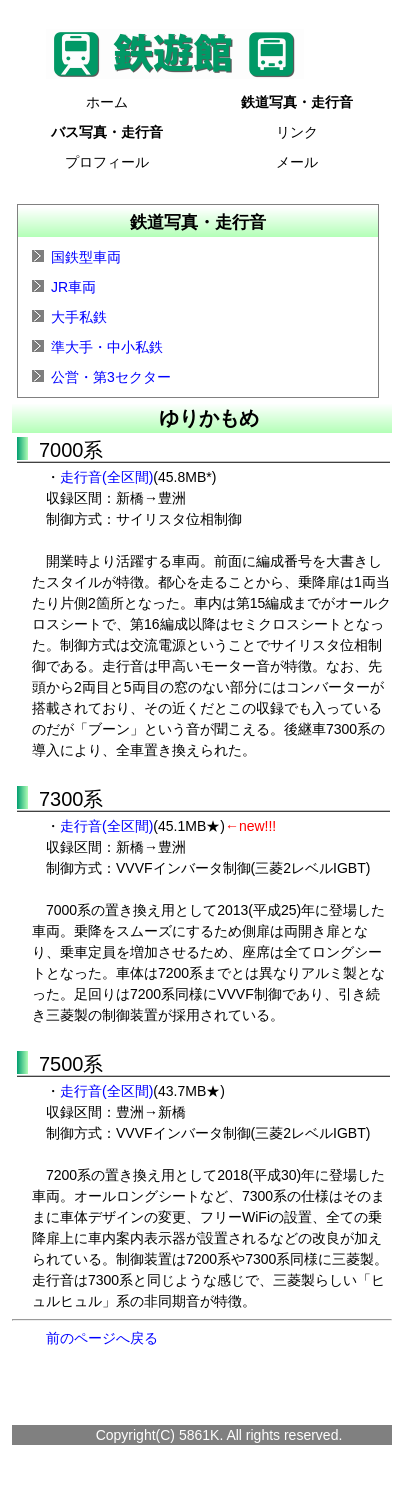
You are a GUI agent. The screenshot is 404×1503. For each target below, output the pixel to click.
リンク (297, 132)
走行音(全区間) (106, 477)
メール (297, 162)
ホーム (107, 102)
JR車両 (73, 287)
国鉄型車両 (86, 257)
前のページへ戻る (102, 1338)
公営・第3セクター (111, 377)
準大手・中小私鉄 (107, 347)
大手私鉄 (79, 317)
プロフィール (107, 162)
